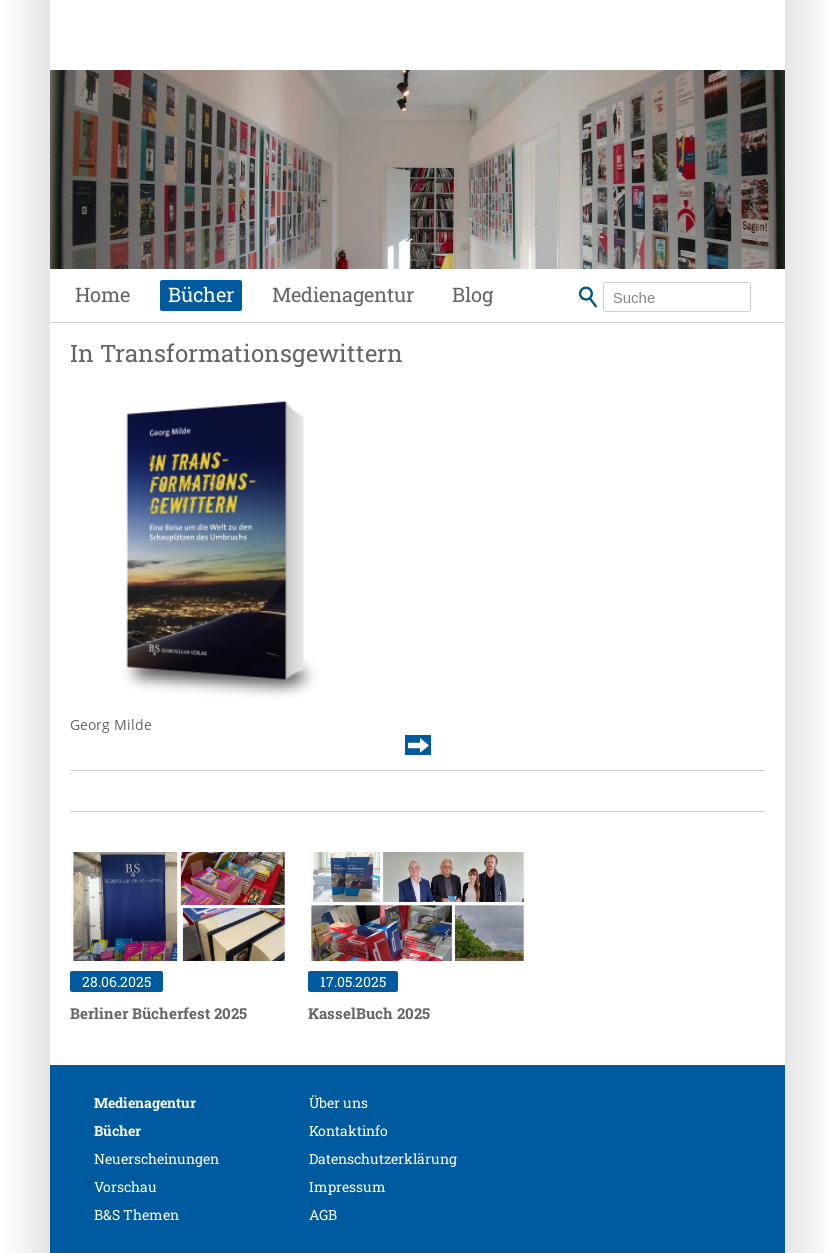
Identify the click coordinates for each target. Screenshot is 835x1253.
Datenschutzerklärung (383, 1158)
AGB (323, 1214)
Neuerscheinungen (156, 1158)
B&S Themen (136, 1214)
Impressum (347, 1186)
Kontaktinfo (348, 1130)
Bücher (201, 294)
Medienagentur (343, 294)
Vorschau (125, 1186)
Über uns (338, 1102)
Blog (472, 294)
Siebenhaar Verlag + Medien (236, 55)
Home (102, 294)
